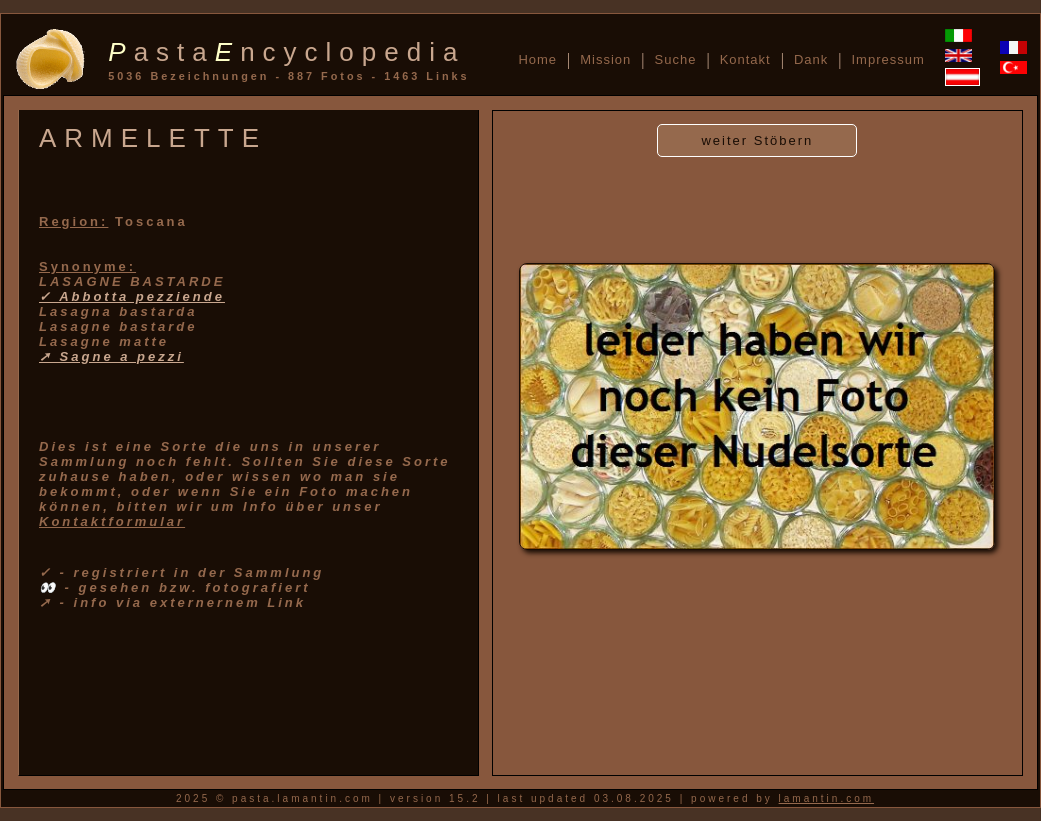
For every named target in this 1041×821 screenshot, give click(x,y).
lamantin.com (826, 798)
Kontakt (745, 59)
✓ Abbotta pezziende (132, 296)
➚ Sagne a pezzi (111, 356)
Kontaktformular (112, 521)
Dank (811, 59)
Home (537, 59)
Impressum (887, 59)
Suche (676, 59)
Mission (605, 59)
